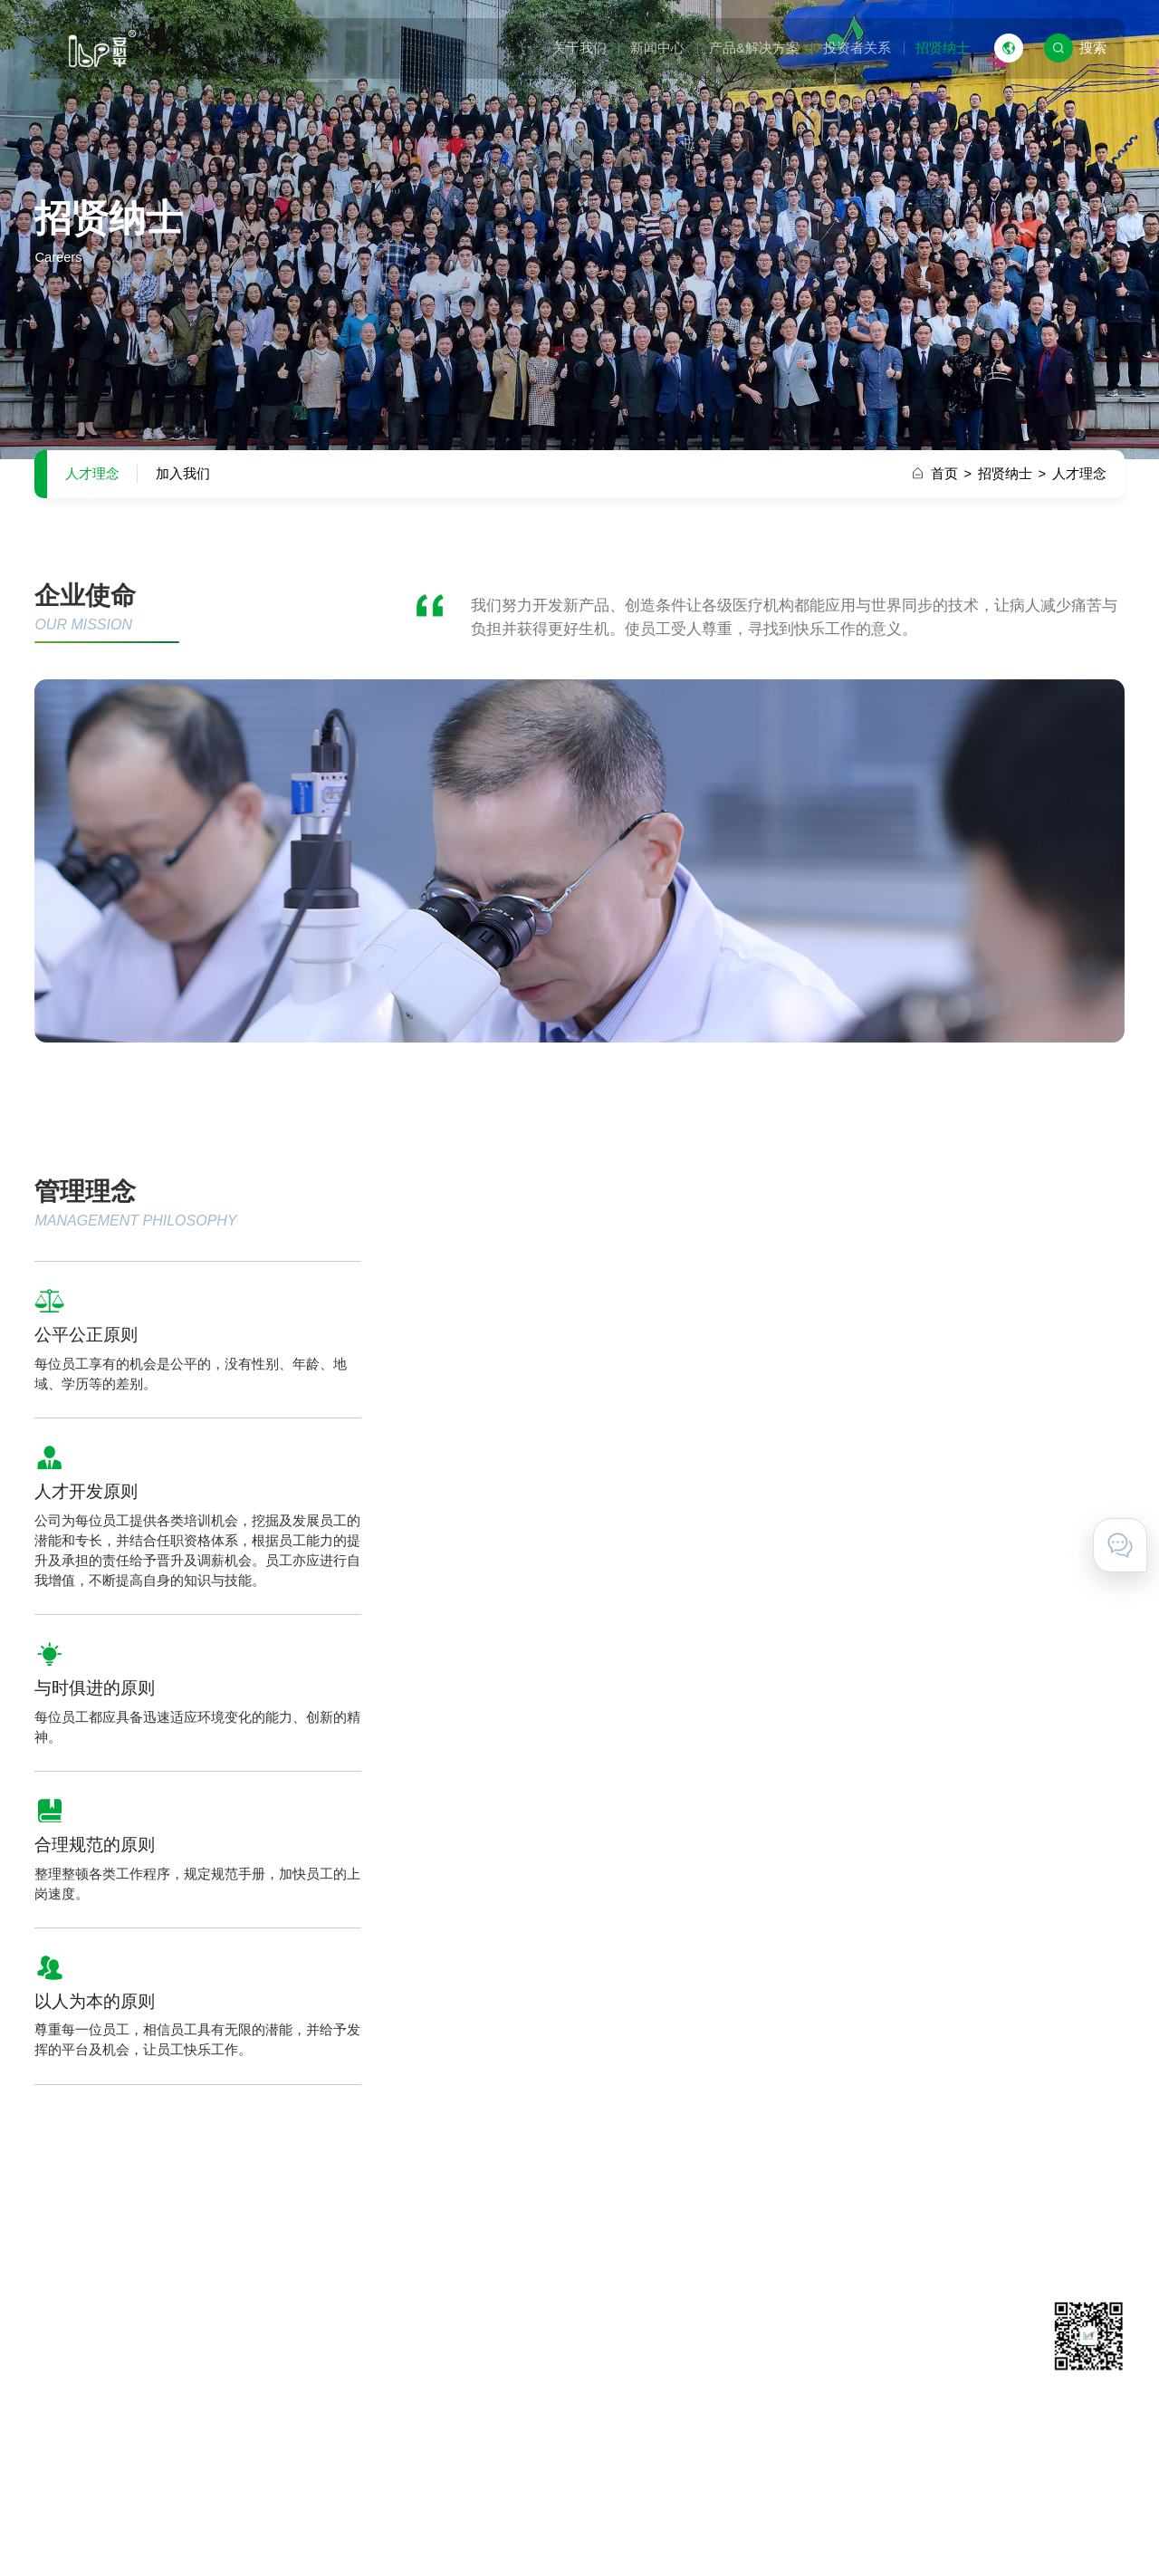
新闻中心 (657, 48)
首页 (951, 473)
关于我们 (579, 48)
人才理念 (92, 473)
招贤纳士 (942, 48)
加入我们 (183, 473)
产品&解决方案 (754, 48)
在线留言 (800, 2377)
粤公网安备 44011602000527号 (659, 2533)
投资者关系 (857, 48)
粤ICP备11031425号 (501, 2533)
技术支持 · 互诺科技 (1064, 2533)
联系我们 (800, 2350)
